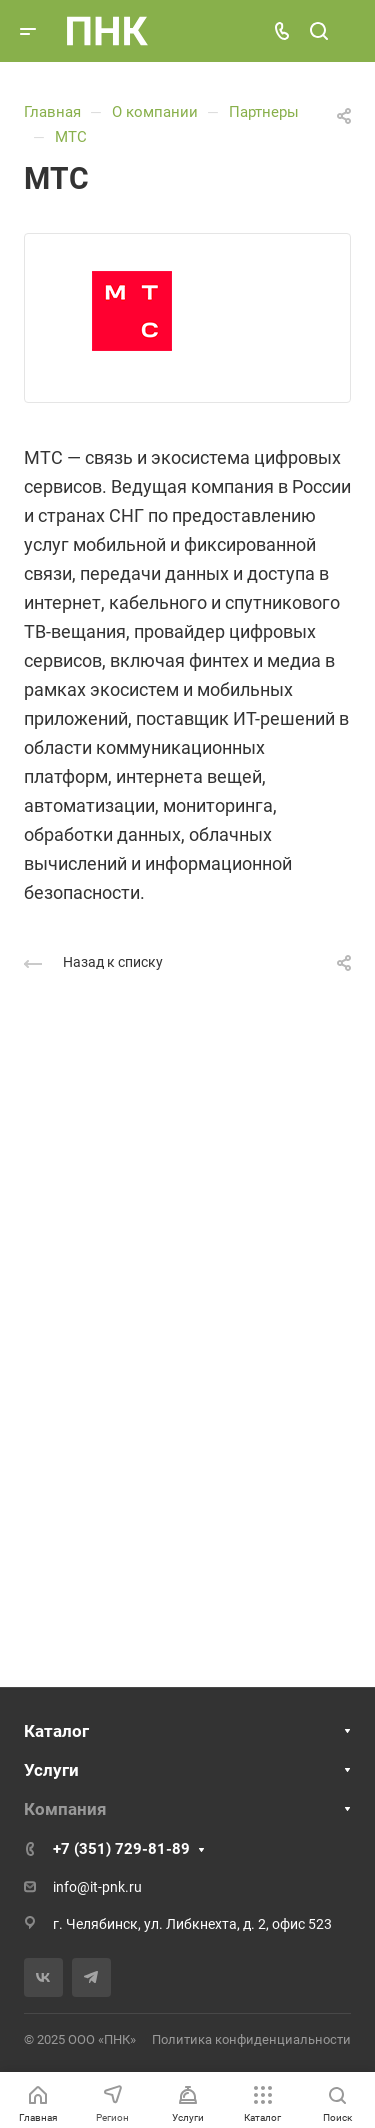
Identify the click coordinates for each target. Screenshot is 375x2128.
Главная (52, 112)
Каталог (56, 1731)
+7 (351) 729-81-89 (121, 1849)
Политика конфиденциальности (251, 2039)
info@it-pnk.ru (97, 1887)
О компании (155, 112)
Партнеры (264, 112)
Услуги (51, 1770)
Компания (65, 1809)
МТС (71, 137)
